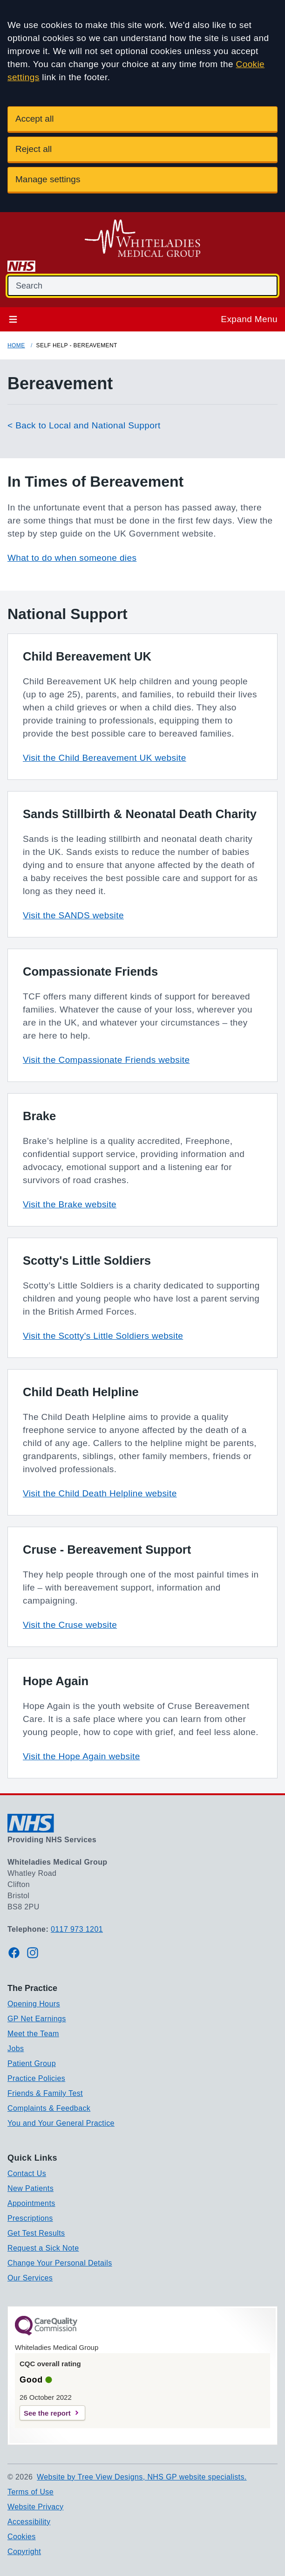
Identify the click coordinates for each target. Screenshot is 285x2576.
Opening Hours (33, 2004)
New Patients (30, 2188)
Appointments (31, 2203)
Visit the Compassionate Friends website (106, 1060)
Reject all (33, 149)
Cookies (21, 2537)
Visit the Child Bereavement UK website (104, 758)
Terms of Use (30, 2492)
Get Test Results (36, 2233)
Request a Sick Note (43, 2248)
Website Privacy (35, 2507)
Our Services (30, 2278)
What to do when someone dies (71, 558)
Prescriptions (30, 2218)
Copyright (24, 2551)
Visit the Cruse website (70, 1625)
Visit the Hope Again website (81, 1756)
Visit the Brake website (69, 1204)
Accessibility (28, 2522)
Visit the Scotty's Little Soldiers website (103, 1336)
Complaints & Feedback (48, 2108)
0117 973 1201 (77, 1929)
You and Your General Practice (61, 2123)
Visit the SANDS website (73, 915)
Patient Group (31, 2063)
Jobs (15, 2049)
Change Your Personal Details (59, 2263)
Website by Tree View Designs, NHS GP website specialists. (142, 2477)
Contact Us (26, 2173)
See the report (47, 2413)
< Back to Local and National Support (84, 425)
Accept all (34, 119)
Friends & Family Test (45, 2093)
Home (16, 345)
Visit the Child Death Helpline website (100, 1493)
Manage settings (47, 179)
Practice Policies (36, 2078)
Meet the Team (33, 2034)
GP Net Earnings (36, 2019)
